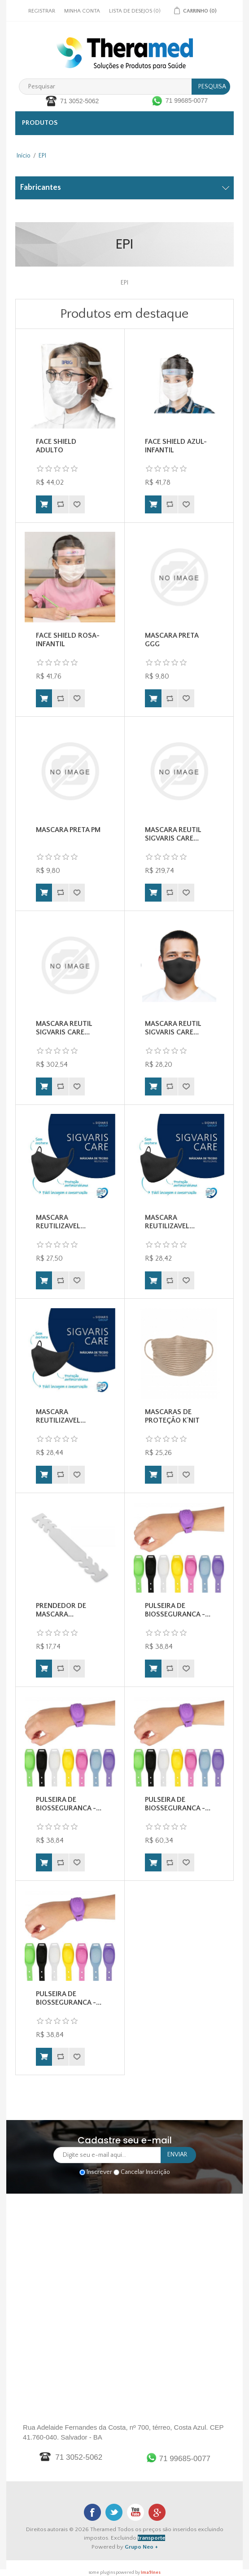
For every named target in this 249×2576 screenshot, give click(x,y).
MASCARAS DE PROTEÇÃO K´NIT (172, 1416)
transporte (151, 2538)
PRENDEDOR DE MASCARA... (61, 1610)
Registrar (41, 11)
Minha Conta (82, 11)
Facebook (92, 2512)
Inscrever (99, 2172)
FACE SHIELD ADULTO (56, 446)
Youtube (135, 2512)
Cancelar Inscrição (145, 2172)
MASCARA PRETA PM (68, 830)
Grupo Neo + (141, 2547)
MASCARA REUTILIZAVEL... (61, 1222)
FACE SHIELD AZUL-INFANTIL (176, 446)
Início (24, 155)
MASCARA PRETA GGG (171, 639)
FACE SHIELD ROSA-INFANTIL (68, 639)
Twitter (113, 2512)
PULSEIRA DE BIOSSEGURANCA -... (177, 1610)
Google (157, 2512)
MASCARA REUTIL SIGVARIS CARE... (173, 834)
